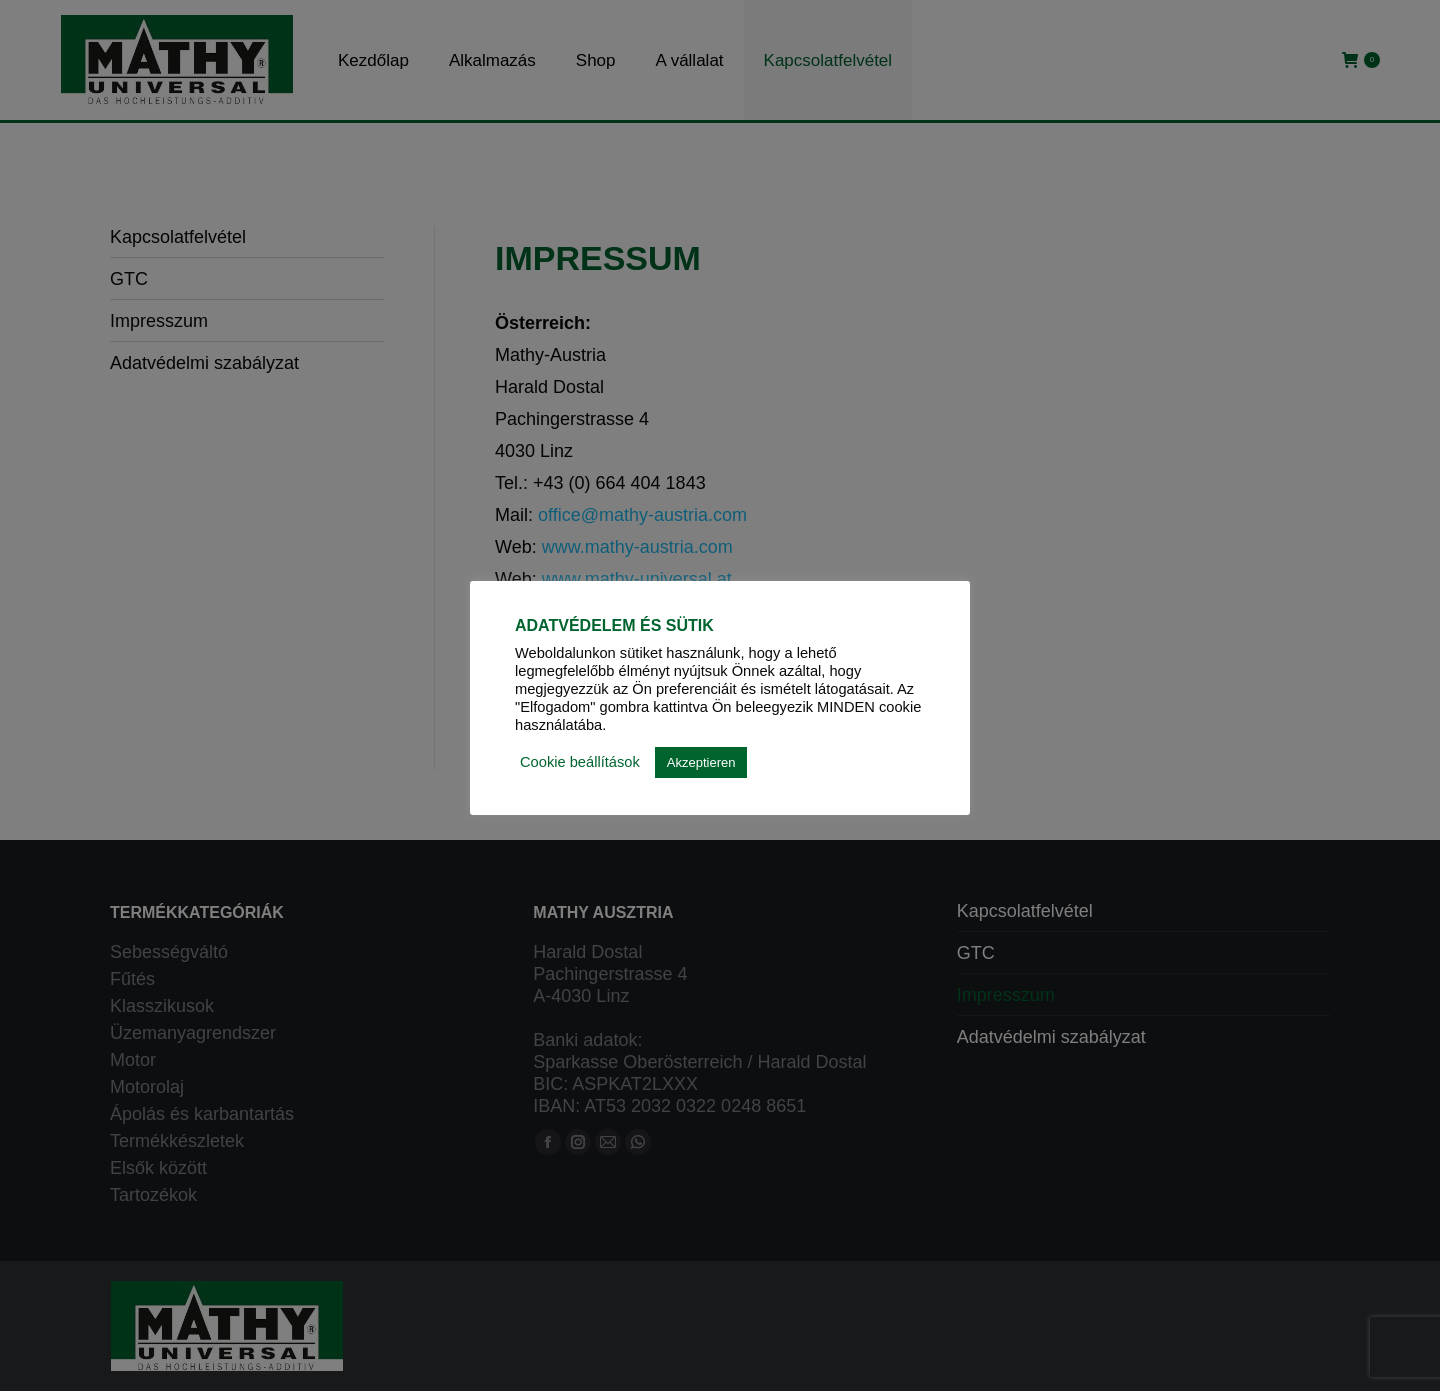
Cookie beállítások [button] (580, 762)
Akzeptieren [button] (701, 762)
